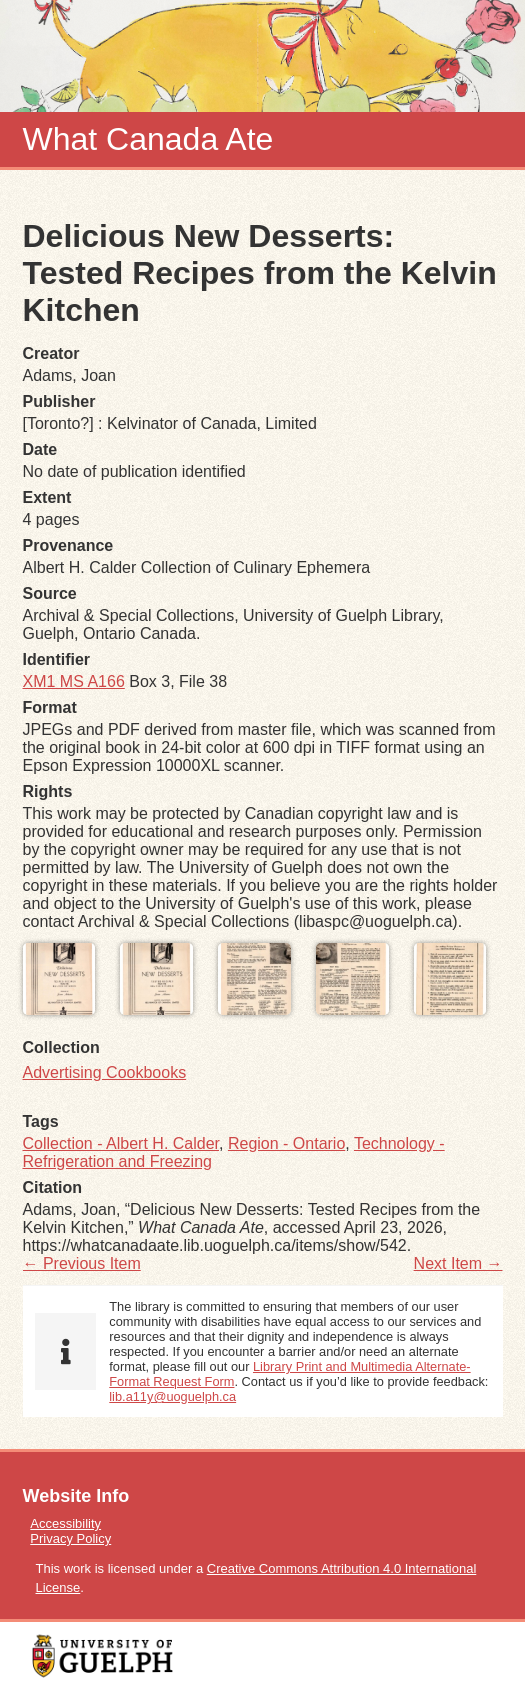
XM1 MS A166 (74, 681)
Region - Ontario (286, 1143)
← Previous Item (82, 1263)
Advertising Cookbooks (105, 1072)
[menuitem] (263, 1523)
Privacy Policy (70, 1538)
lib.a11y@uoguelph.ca (172, 1396)
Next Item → (458, 1263)
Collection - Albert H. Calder (121, 1143)
